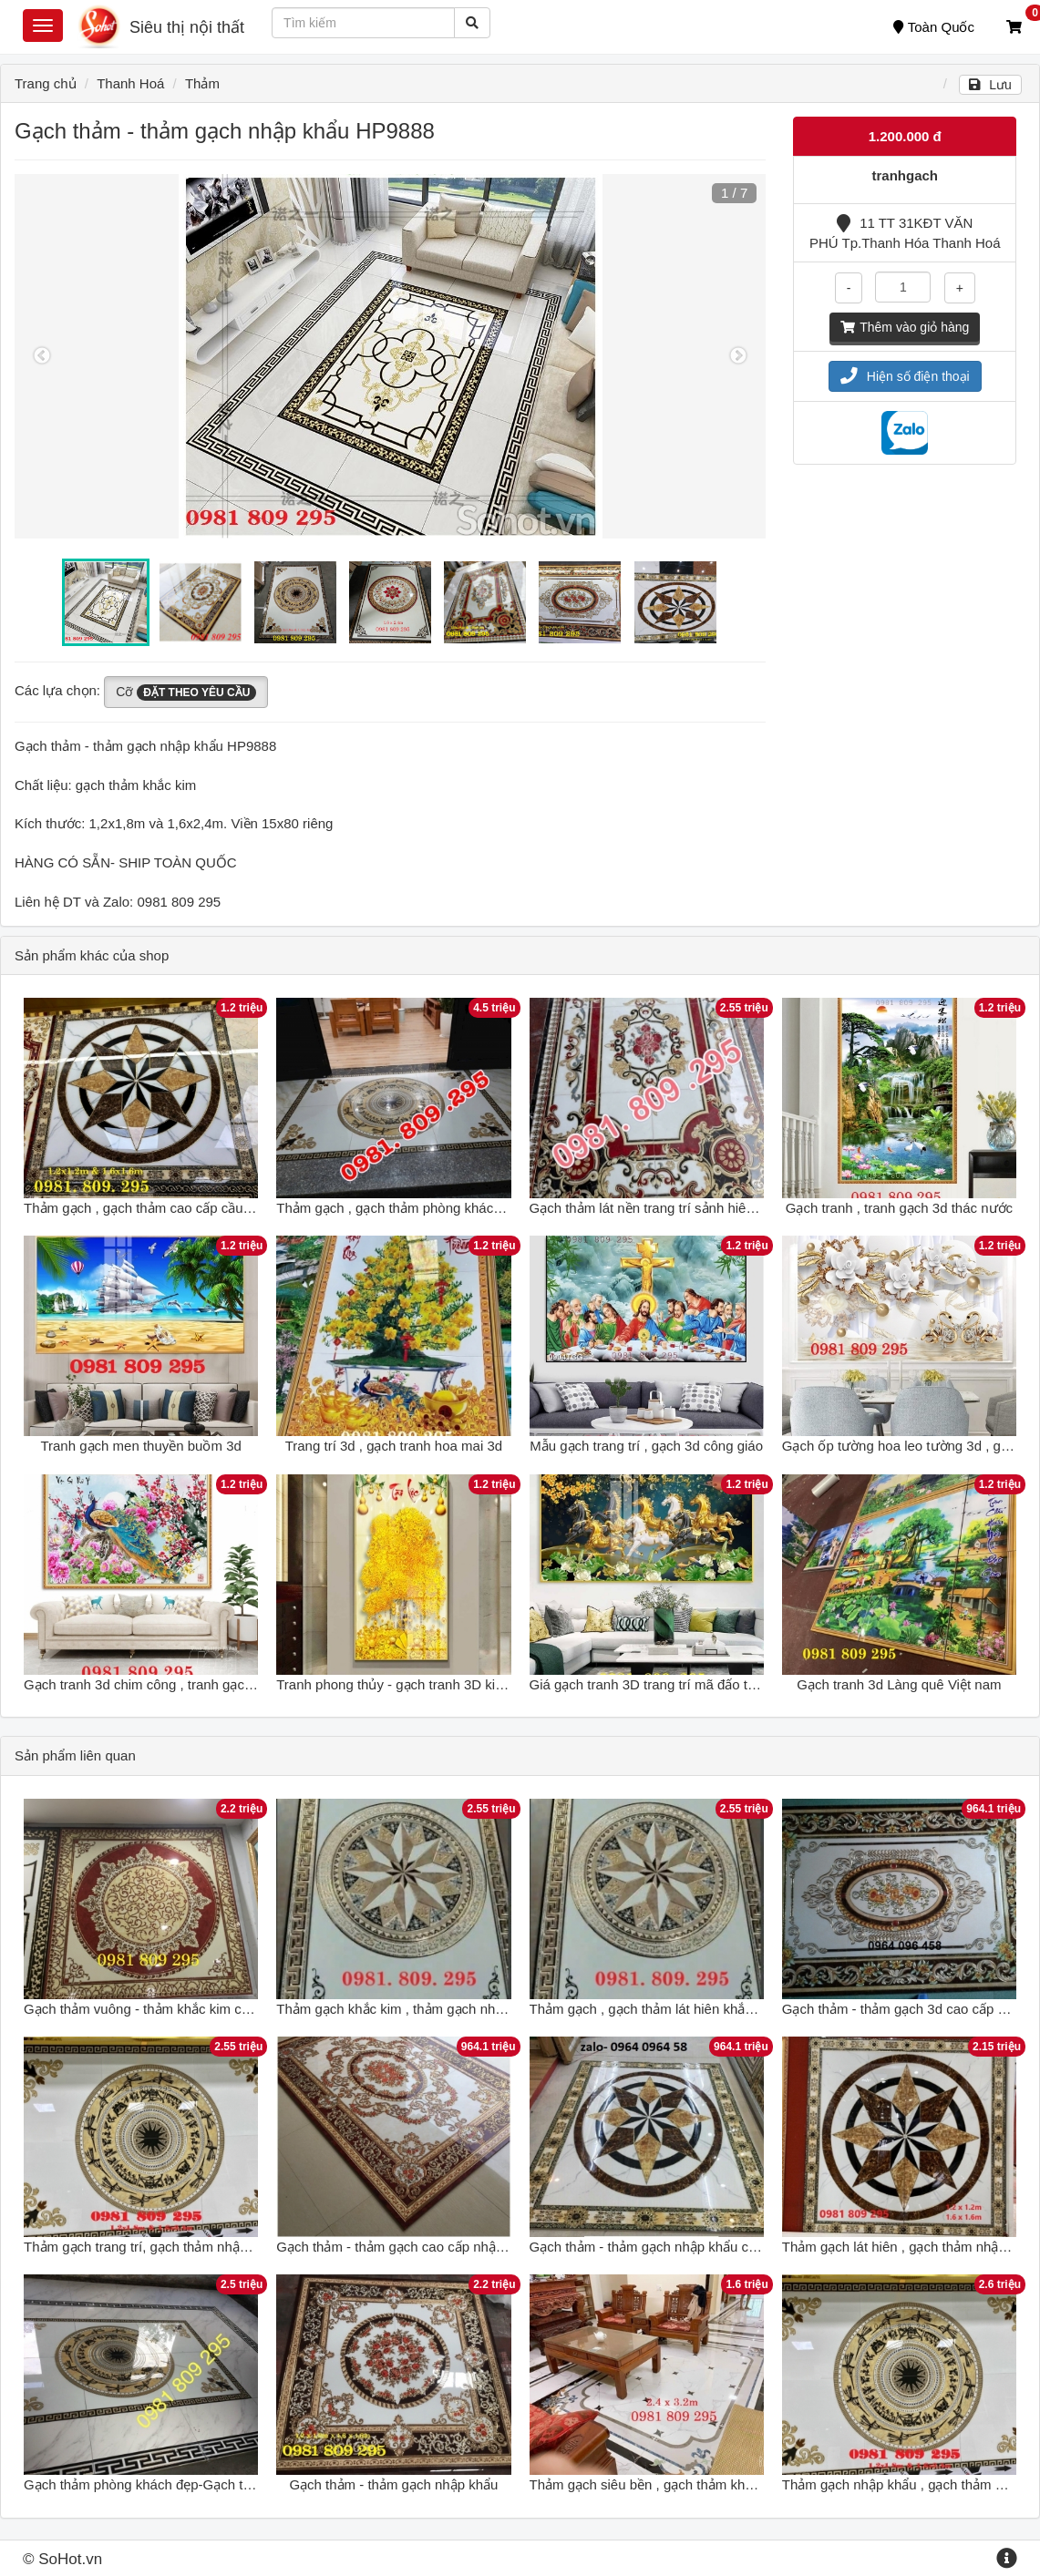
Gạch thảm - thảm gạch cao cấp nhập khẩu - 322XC (433, 2246)
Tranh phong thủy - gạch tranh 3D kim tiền (403, 1684)
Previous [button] (42, 356)
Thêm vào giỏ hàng (904, 327)
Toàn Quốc (933, 27)
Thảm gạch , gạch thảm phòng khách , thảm (409, 1208)
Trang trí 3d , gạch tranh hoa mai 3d (393, 1445)
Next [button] (738, 356)
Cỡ (186, 692)
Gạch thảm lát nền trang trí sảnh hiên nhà (655, 1208)
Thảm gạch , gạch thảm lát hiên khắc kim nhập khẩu (687, 2009)
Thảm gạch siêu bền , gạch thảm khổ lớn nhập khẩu (686, 2484)
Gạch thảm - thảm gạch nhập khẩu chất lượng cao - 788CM (709, 2246)
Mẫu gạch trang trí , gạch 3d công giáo (646, 1445)
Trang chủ (46, 83)
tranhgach (904, 175)
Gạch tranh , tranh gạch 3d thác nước (899, 1208)
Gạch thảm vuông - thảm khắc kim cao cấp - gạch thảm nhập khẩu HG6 (240, 2009)
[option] (391, 356)
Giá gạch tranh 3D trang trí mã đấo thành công (671, 1684)
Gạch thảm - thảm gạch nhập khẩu (393, 2484)
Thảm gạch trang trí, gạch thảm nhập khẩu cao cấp (178, 2246)
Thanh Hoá (130, 83)
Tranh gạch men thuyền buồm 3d (140, 1445)
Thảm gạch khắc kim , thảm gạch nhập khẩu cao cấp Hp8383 (461, 2009)
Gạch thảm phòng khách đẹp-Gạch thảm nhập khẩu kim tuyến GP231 (234, 2484)
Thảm (202, 83)
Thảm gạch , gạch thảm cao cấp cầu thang (152, 1208)
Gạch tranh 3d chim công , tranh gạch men (153, 1684)
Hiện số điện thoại (905, 376)
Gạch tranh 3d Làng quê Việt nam (899, 1684)
